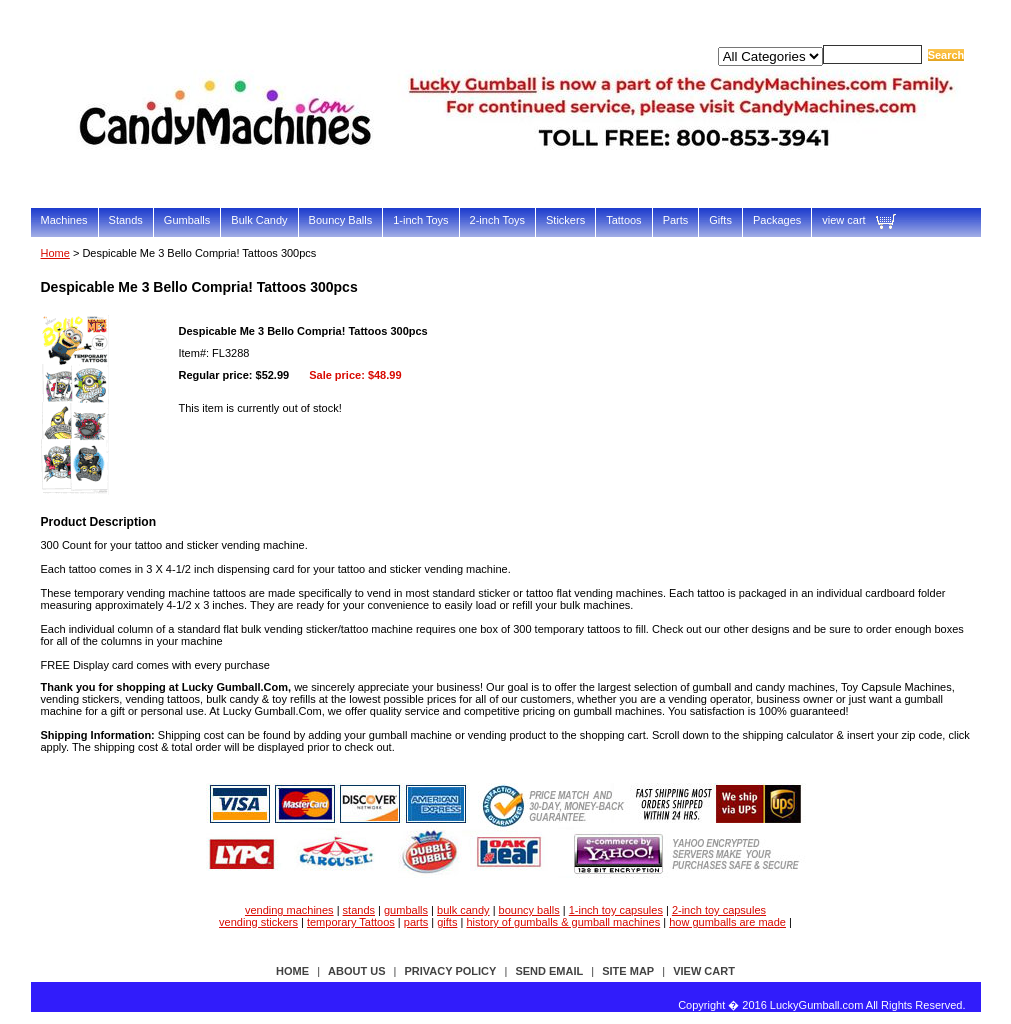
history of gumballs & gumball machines (563, 922)
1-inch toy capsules (616, 910)
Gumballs (187, 220)
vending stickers (258, 922)
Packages (777, 220)
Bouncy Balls (341, 220)
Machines (64, 220)
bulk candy (463, 910)
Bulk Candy (259, 220)
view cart (843, 220)
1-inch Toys (420, 220)
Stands (126, 220)
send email (549, 971)
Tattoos (623, 220)
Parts (676, 220)
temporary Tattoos (351, 922)
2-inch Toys (497, 220)
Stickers (565, 220)
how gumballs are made (727, 922)
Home (55, 253)
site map (628, 971)
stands (359, 910)
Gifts (720, 220)
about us (356, 971)
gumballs (406, 910)
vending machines (289, 910)
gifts (447, 922)
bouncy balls (529, 910)
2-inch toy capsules (719, 910)
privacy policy (451, 971)
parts (416, 922)
